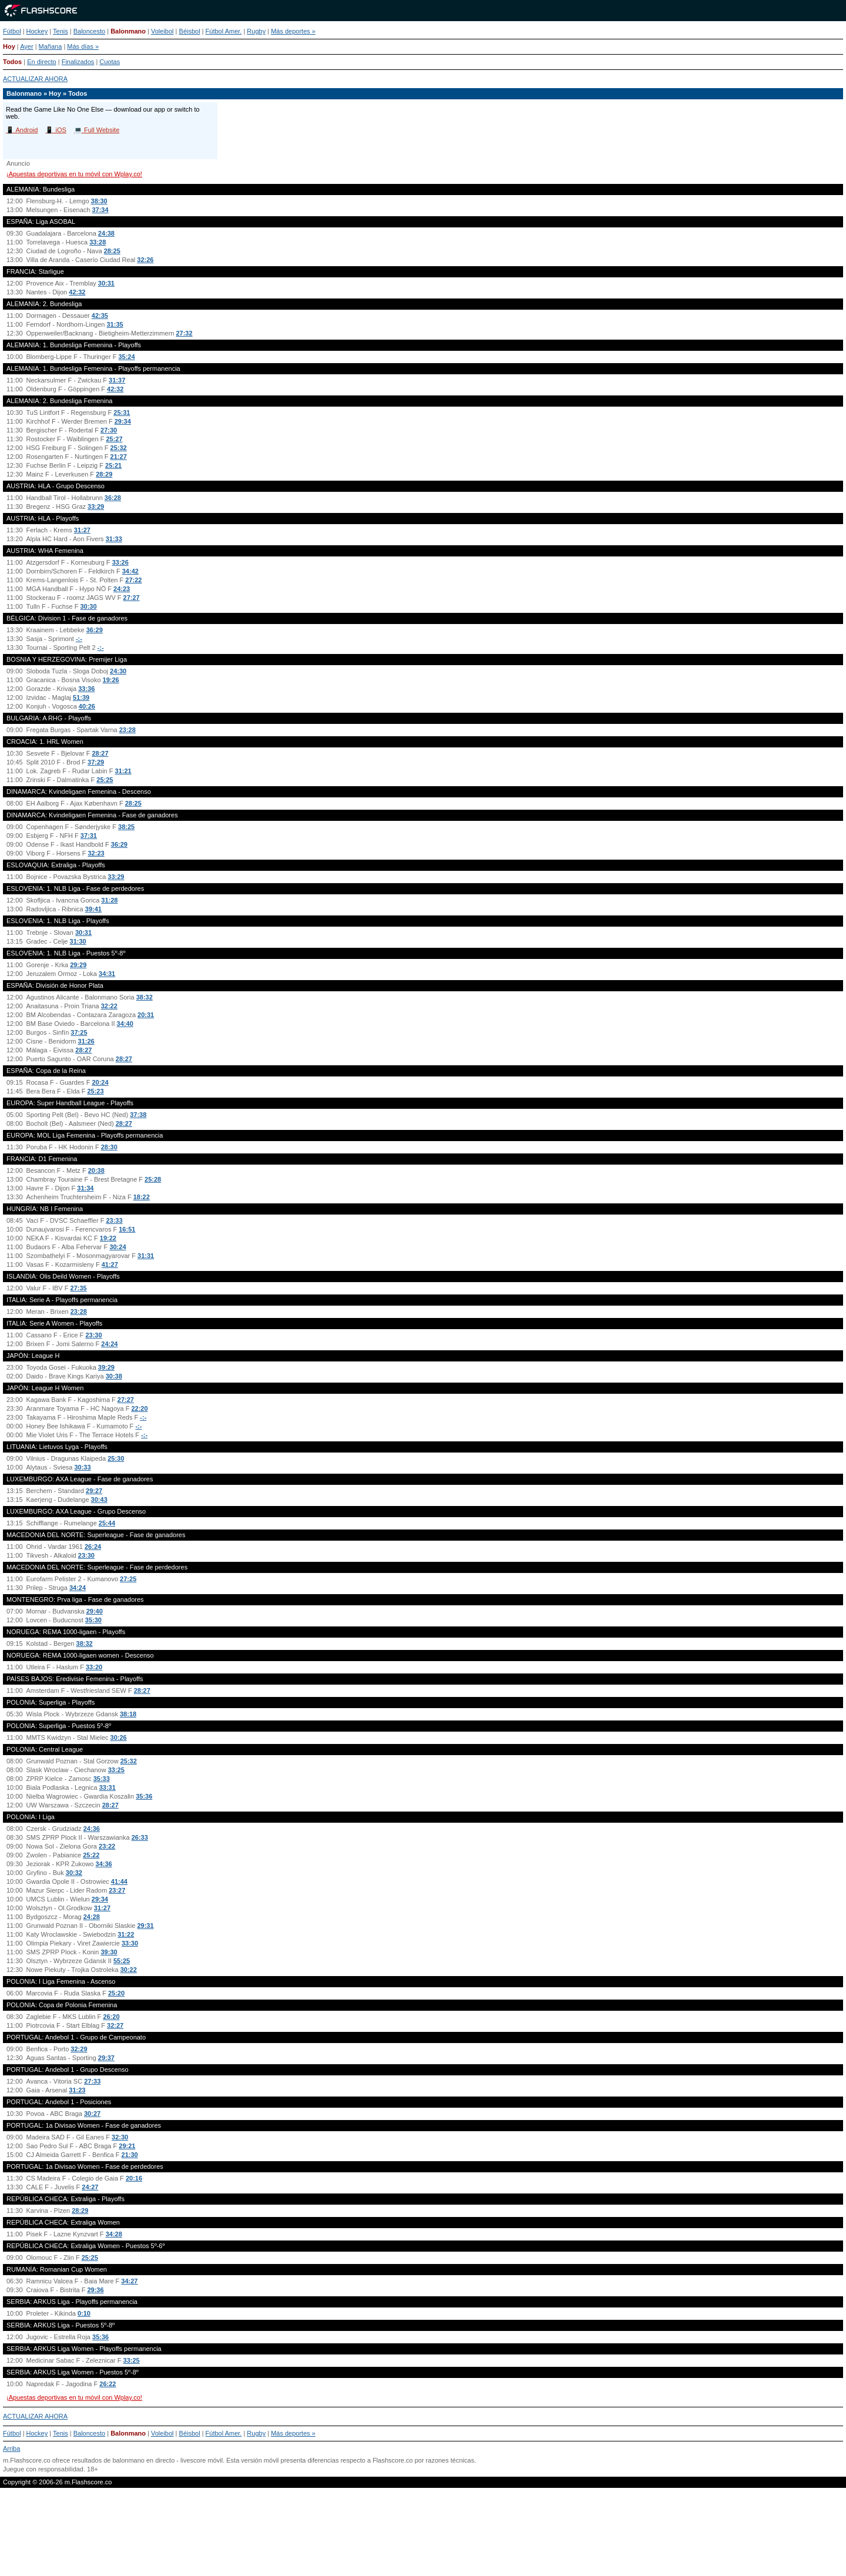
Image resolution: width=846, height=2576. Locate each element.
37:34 (100, 209)
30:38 (114, 1376)
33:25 (116, 1769)
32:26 (145, 259)
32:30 (120, 2137)
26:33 (140, 1837)
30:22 (128, 1969)
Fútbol (12, 31)
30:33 (82, 1467)
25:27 (114, 438)
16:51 (127, 1229)
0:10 (84, 2313)
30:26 (118, 1737)
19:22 (108, 1238)
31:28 (109, 900)
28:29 (104, 474)
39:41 (93, 909)
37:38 (138, 1114)
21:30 (130, 2154)
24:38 (106, 233)
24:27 (90, 2187)
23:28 (127, 729)
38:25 (126, 826)
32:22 (109, 1005)
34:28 (114, 2234)
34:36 (104, 1863)
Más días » (83, 46)
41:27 (110, 1264)
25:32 (118, 447)
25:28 (153, 1179)
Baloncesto (89, 31)
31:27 (82, 530)
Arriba (11, 2448)
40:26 (87, 706)
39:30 (108, 1952)
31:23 (77, 2090)
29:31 (145, 1925)
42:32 (77, 292)
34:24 (77, 1587)
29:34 (123, 421)
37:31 (88, 835)
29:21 (127, 2145)
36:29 (94, 629)
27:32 (184, 333)
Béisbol (189, 31)
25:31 (121, 412)
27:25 (128, 1578)
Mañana (50, 46)
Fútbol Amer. (224, 31)
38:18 (128, 1714)
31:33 (114, 538)
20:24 (100, 1082)
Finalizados (78, 61)
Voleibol (162, 31)
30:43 (99, 1499)
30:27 (92, 2113)
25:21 (113, 465)
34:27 (129, 2281)
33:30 (130, 1943)
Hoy (9, 46)
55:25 (121, 1960)
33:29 (96, 506)
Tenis (60, 31)
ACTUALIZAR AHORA (35, 78)
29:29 (78, 964)
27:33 (92, 2081)
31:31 (145, 1255)
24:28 (91, 1916)
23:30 (93, 1335)
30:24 (117, 1246)
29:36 (95, 2289)
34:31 (107, 973)
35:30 (93, 1620)
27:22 (133, 579)
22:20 (139, 1408)
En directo (41, 61)
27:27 (131, 597)
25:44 (107, 1523)
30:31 (106, 283)
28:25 (112, 250)
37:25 (78, 1032)
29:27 (94, 1490)
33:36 (86, 688)
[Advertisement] (423, 2536)
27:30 (108, 430)
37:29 (96, 762)
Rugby (256, 31)
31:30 (78, 941)
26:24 (93, 1546)
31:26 (86, 1041)
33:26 (120, 562)
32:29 (78, 2048)
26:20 (111, 2016)
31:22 (126, 1934)
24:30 (118, 671)
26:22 (107, 2383)
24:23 (121, 588)
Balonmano (128, 31)
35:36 (144, 1796)
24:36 (91, 1828)
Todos (12, 61)
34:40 (125, 1023)
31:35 (115, 324)
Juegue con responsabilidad (43, 2469)
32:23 (96, 853)
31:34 (85, 1188)
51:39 (81, 697)
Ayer (26, 46)
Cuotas (109, 61)
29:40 (94, 1611)
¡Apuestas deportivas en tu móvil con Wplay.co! (74, 173)
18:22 (141, 1196)
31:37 (117, 380)
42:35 (100, 315)
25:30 (116, 1458)
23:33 (114, 1220)
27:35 (78, 1288)
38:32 (144, 997)
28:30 (109, 1147)
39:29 (106, 1367)
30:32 (74, 1872)
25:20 (116, 1993)
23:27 (117, 1890)
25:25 (104, 779)
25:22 (91, 1855)
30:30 (88, 606)
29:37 (106, 2057)
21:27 (118, 456)
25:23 (95, 1091)
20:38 (96, 1170)
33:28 (97, 242)
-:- (79, 638)
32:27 (115, 2025)
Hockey (37, 31)
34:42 (130, 571)
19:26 (111, 679)
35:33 (101, 1778)
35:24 (126, 356)
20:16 (134, 2178)
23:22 (107, 1846)
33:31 (107, 1787)
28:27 (100, 753)
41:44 (119, 1881)
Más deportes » (293, 31)
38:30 (99, 200)
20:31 (145, 1014)
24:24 (109, 1343)
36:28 (113, 497)
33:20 (94, 1667)
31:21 (123, 770)
